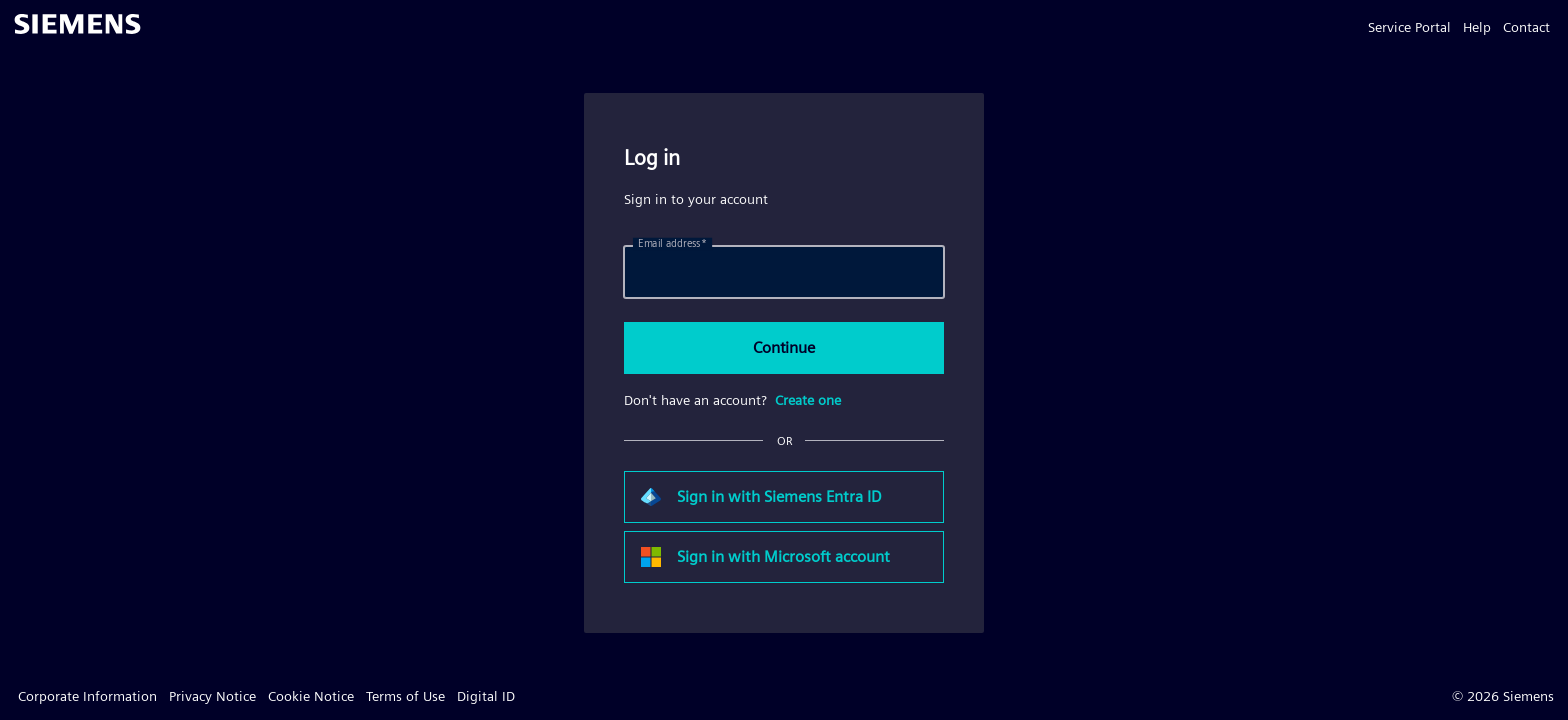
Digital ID (486, 696)
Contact (1526, 27)
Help (1477, 27)
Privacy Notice (212, 696)
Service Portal (1409, 27)
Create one (808, 400)
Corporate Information (87, 696)
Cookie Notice (311, 696)
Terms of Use (405, 696)
